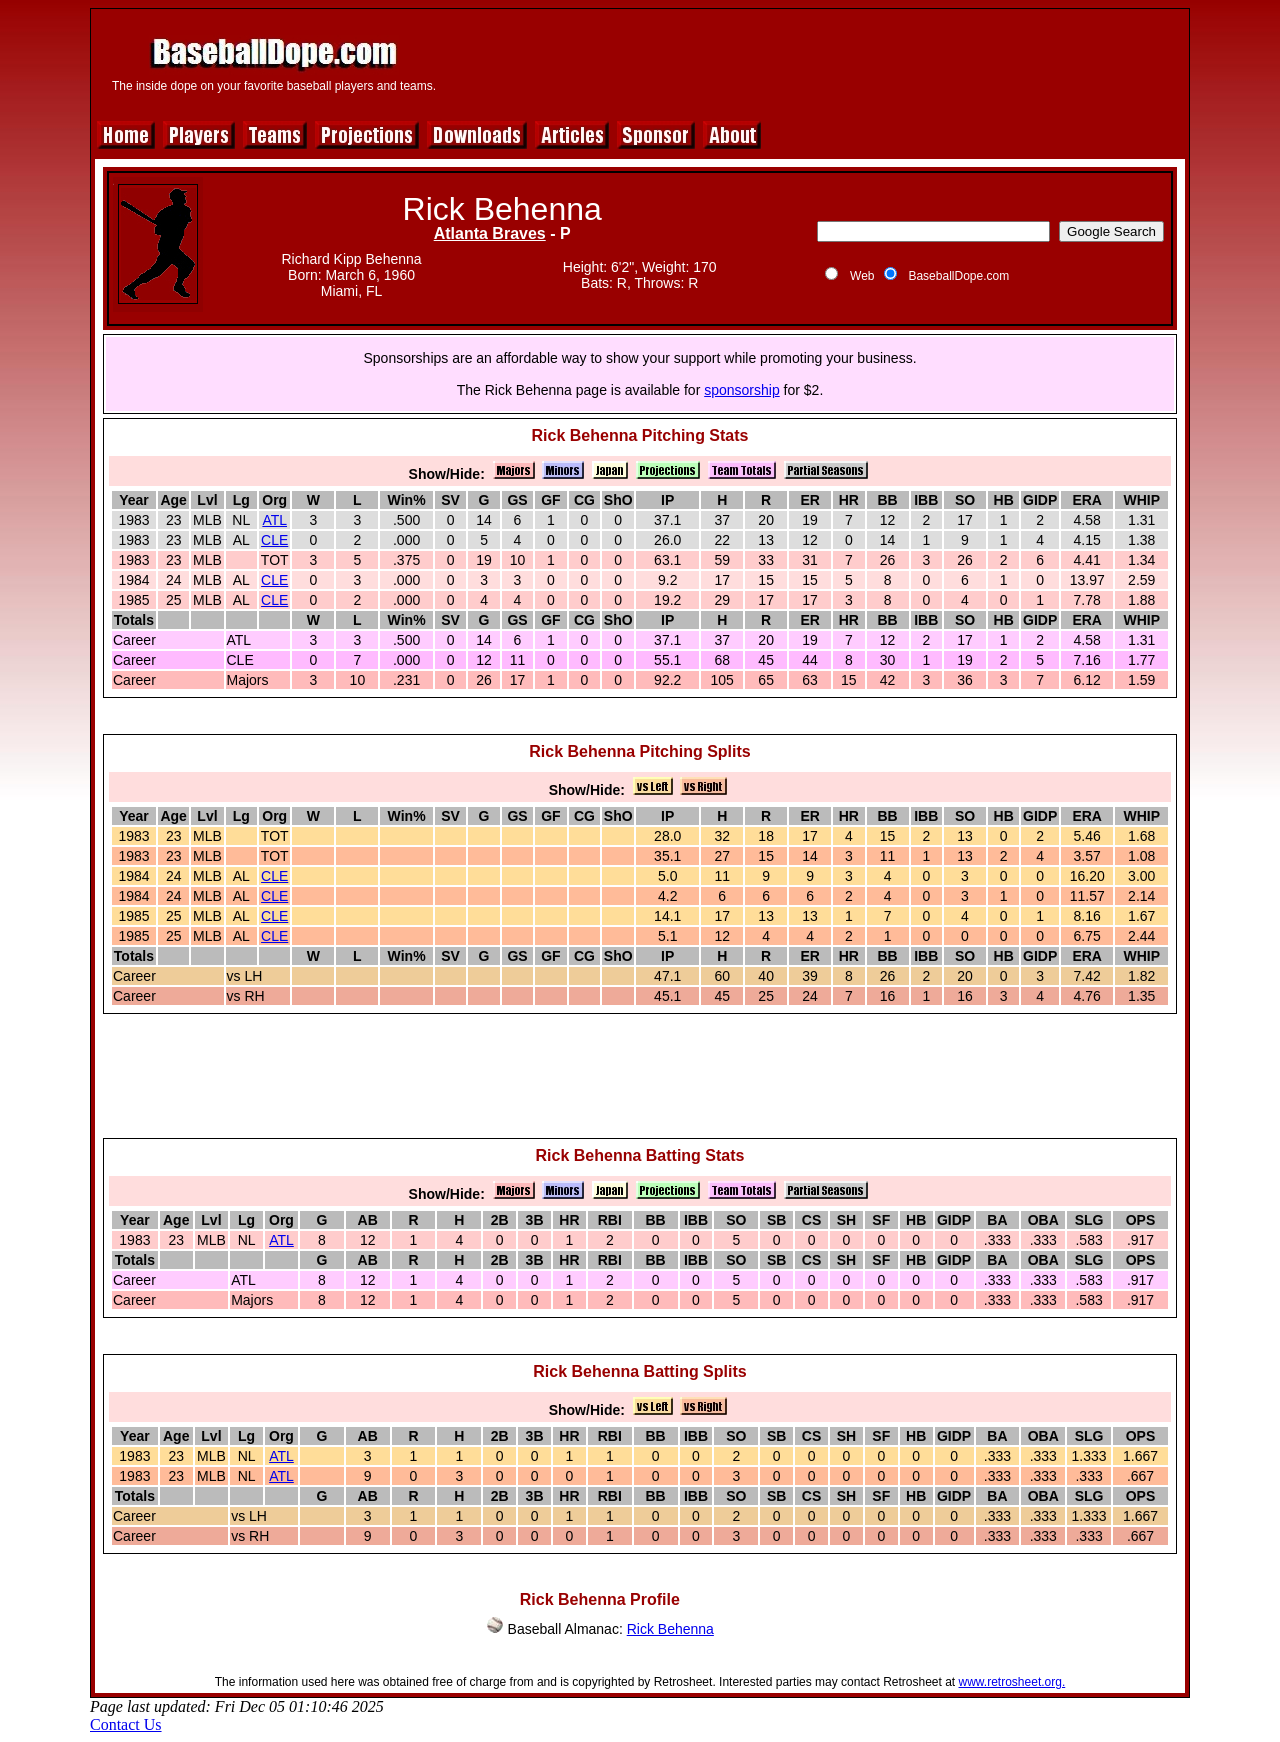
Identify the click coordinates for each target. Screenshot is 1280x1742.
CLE (274, 540)
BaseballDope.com (958, 276)
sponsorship (742, 390)
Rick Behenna (670, 1629)
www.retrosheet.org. (1012, 1682)
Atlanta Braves (490, 233)
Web (862, 276)
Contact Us (126, 1724)
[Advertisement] (817, 62)
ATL (274, 520)
